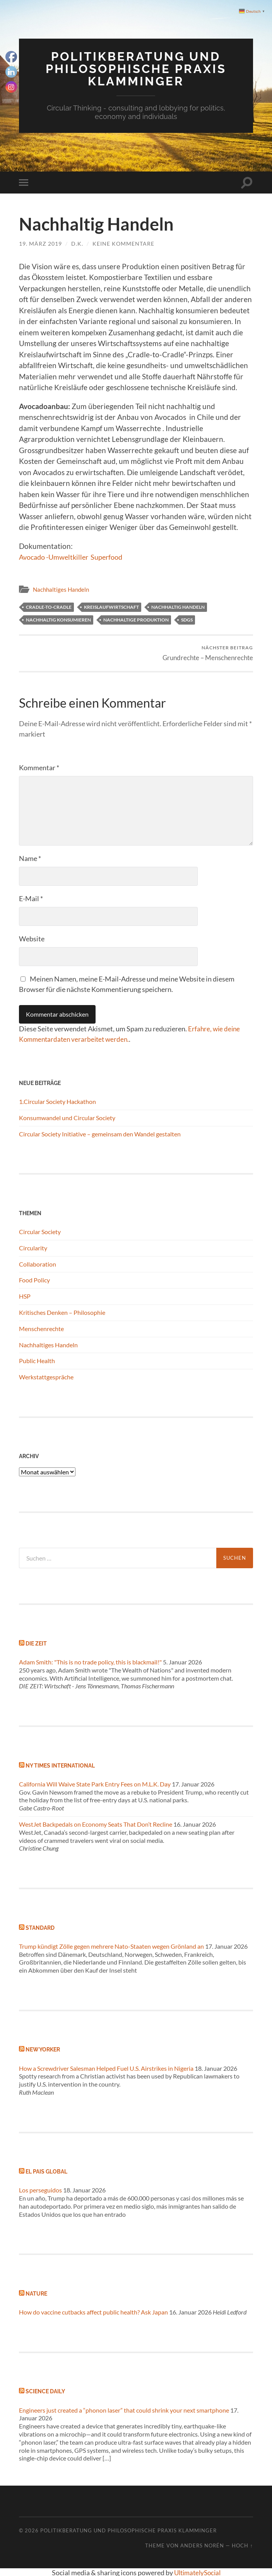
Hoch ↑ (242, 2545)
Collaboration (37, 1263)
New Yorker (43, 2049)
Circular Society (40, 1231)
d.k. (77, 242)
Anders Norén (202, 2545)
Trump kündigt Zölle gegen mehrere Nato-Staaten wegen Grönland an (111, 1945)
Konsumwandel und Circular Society (67, 1117)
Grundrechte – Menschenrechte (208, 652)
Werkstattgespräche (46, 1376)
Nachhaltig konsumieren (58, 619)
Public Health (37, 1360)
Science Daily (45, 2391)
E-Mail (31, 897)
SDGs (187, 619)
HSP (25, 1295)
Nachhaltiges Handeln (61, 588)
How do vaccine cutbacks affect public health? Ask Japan (93, 2311)
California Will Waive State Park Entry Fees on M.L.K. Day (95, 1783)
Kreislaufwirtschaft (111, 606)
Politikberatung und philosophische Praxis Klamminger (136, 68)
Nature (36, 2292)
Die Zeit (36, 1642)
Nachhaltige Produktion (136, 619)
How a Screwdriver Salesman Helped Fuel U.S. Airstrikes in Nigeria (106, 2067)
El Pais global (46, 2170)
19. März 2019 (40, 242)
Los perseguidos (40, 2189)
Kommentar (39, 766)
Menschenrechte (41, 1327)
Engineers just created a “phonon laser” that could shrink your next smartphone (124, 2409)
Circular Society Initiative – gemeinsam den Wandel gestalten (100, 1133)
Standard (40, 1927)
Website (31, 938)
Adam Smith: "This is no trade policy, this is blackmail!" (90, 1661)
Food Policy (34, 1279)
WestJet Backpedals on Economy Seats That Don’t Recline (95, 1823)
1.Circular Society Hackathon (57, 1100)
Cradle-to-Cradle (49, 606)
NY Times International (60, 1764)
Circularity (33, 1247)
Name (30, 857)
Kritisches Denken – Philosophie (62, 1311)
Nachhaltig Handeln (178, 606)
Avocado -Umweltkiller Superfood (75, 556)
